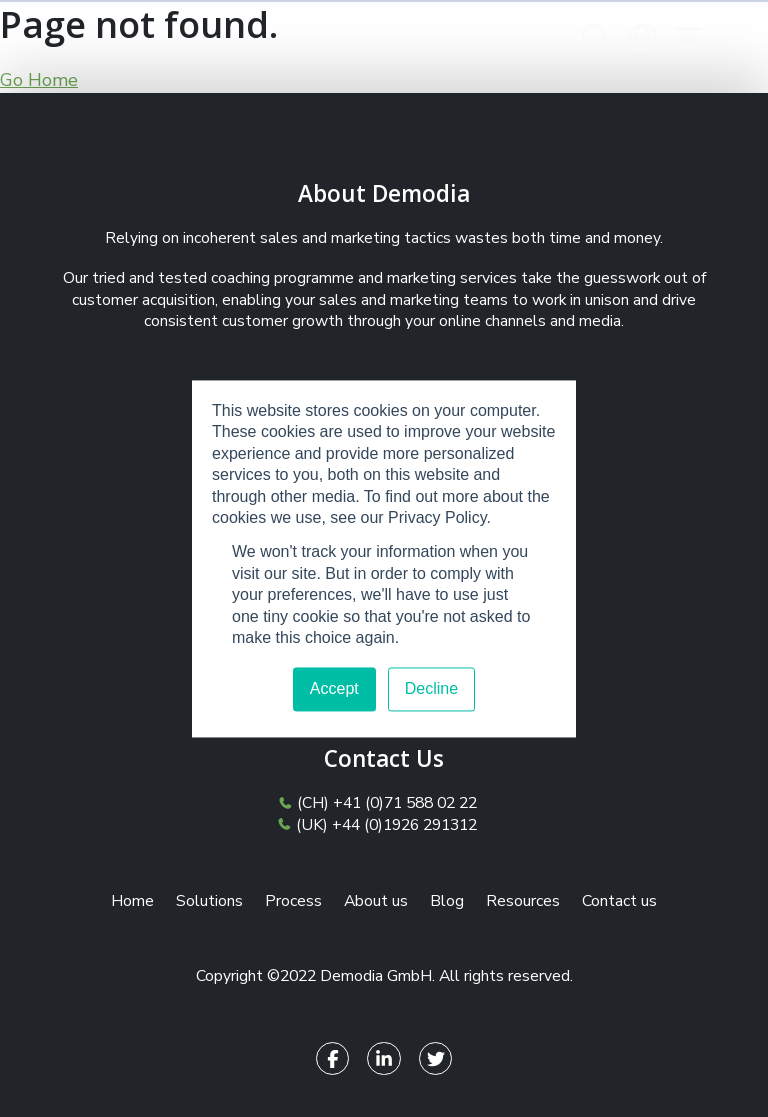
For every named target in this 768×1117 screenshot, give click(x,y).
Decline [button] (431, 688)
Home (132, 901)
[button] (596, 39)
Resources (523, 901)
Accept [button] (334, 688)
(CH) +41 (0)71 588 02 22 (381, 803)
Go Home (39, 80)
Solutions (209, 901)
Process (293, 901)
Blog (447, 901)
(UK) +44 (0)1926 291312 (380, 825)
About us (376, 901)
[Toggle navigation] (688, 39)
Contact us (619, 901)
